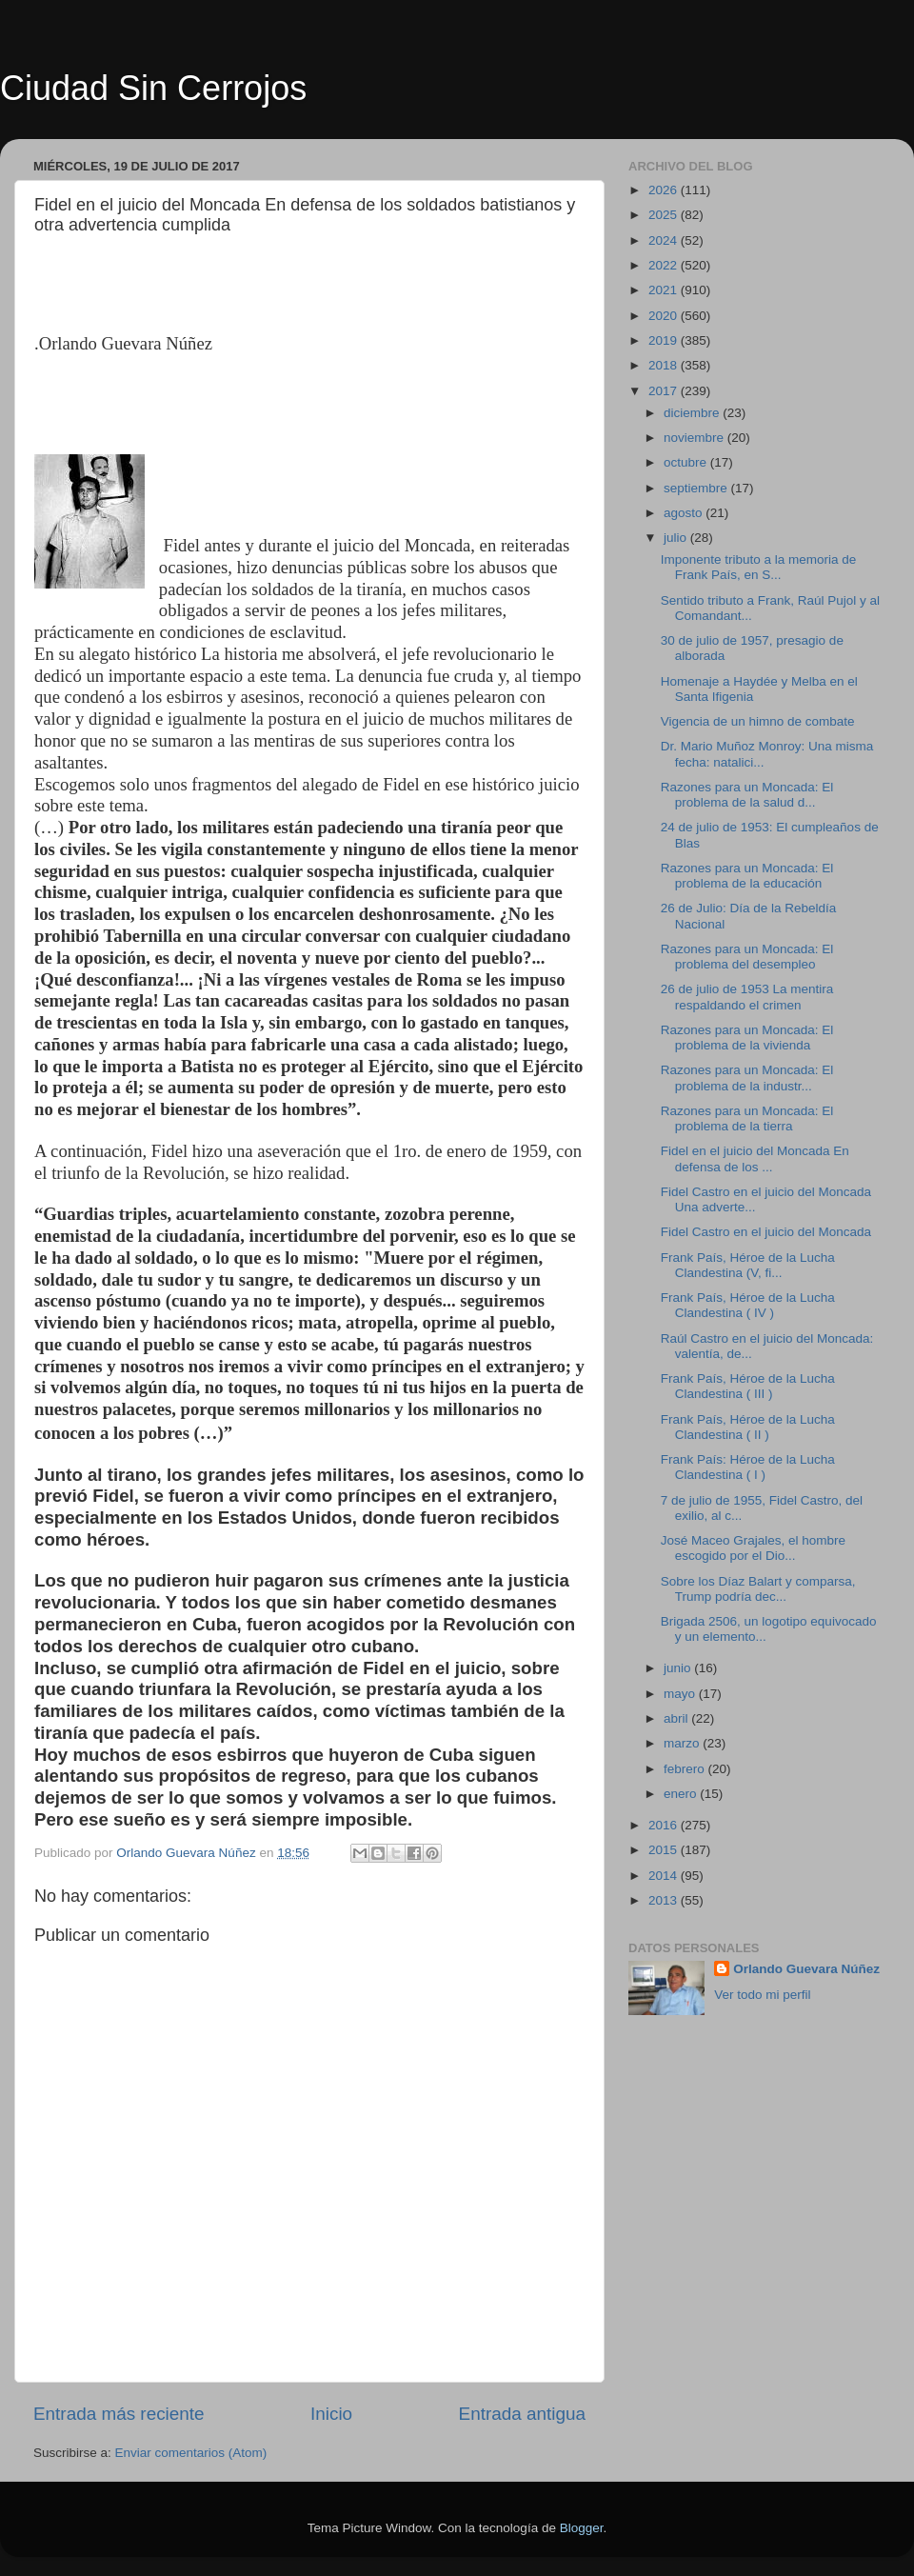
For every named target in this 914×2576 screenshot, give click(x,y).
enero (682, 1794)
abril (677, 1718)
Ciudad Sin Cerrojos (153, 88)
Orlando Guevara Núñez (806, 1969)
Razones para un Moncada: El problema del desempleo (747, 956)
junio (679, 1668)
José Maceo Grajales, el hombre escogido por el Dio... (753, 1548)
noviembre (695, 437)
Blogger (582, 2528)
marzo (683, 1743)
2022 (664, 265)
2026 (664, 190)
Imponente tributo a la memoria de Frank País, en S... (759, 567)
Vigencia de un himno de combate (758, 721)
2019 (664, 340)
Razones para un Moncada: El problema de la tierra (747, 1118)
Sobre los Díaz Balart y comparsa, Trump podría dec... (758, 1589)
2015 (664, 1850)
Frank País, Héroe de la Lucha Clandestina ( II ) (748, 1427)
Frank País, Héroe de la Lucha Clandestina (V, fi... (748, 1265)
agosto (684, 513)
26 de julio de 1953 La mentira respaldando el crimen (747, 996)
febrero (686, 1769)
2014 (664, 1875)
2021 (664, 290)
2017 (664, 391)
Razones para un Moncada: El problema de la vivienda (747, 1037)
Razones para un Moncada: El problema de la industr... (747, 1077)
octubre (687, 462)
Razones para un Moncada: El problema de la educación (747, 875)
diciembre (693, 413)
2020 (664, 316)
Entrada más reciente (119, 2414)
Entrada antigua (522, 2414)
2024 (664, 240)
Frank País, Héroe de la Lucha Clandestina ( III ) (748, 1386)
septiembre (697, 488)
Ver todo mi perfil (762, 1994)
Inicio (331, 2414)
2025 (664, 215)
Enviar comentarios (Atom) (191, 2453)
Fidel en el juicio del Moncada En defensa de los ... (755, 1158)
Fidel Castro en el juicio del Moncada (766, 1232)
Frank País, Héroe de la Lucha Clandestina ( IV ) (748, 1305)
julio (677, 537)
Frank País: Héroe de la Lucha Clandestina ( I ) (748, 1467)
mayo (681, 1694)
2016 (664, 1825)
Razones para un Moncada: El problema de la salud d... (747, 794)
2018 (664, 365)
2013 (664, 1900)
